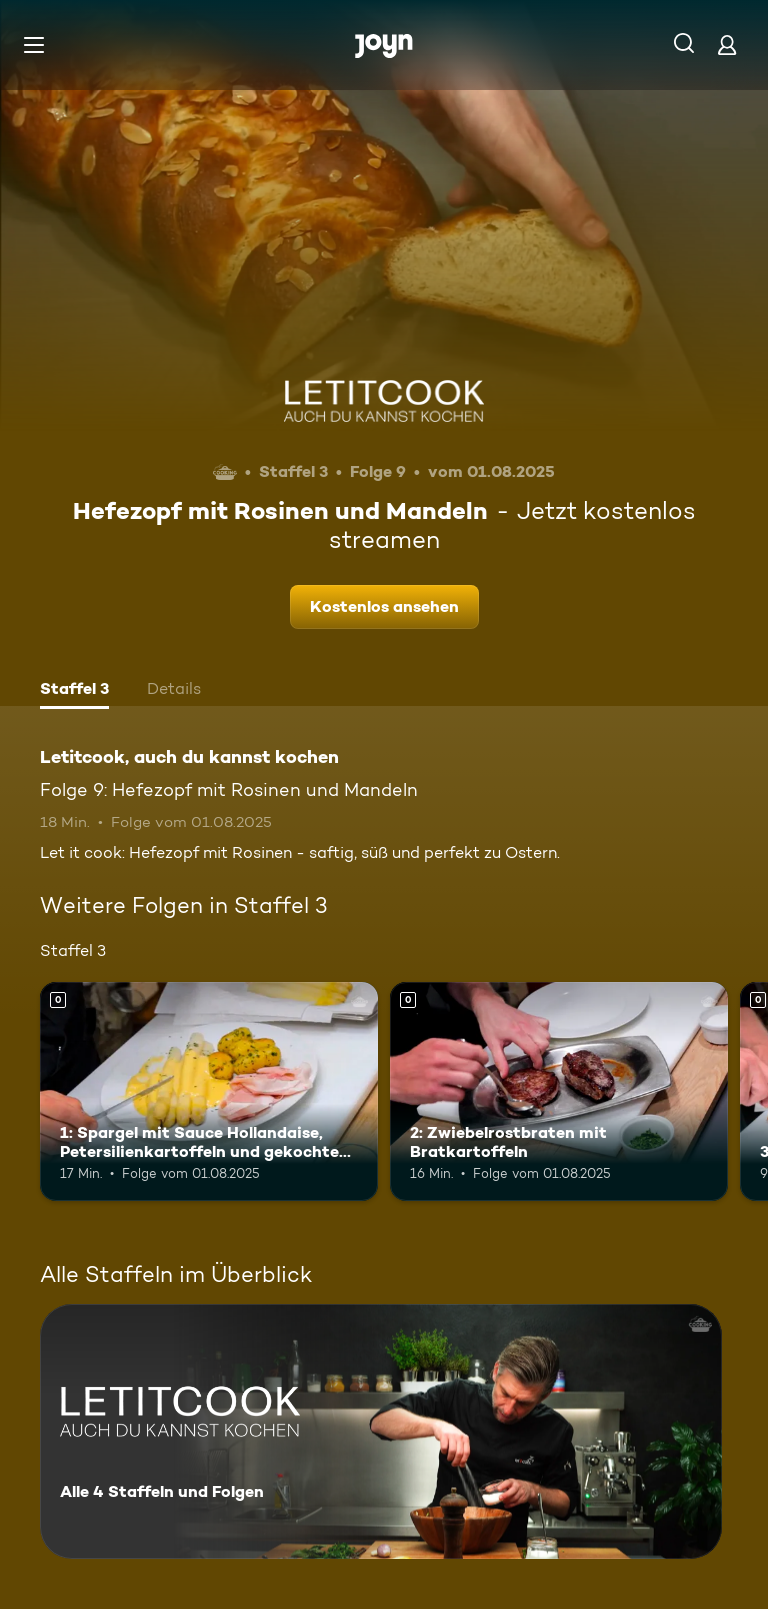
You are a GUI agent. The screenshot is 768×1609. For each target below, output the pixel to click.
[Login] (727, 44)
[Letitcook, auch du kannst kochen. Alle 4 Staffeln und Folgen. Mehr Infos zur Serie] (381, 1431)
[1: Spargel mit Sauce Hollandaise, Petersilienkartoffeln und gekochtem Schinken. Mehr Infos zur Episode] (209, 1092)
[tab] (74, 691)
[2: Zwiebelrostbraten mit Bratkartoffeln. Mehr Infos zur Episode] (559, 1092)
